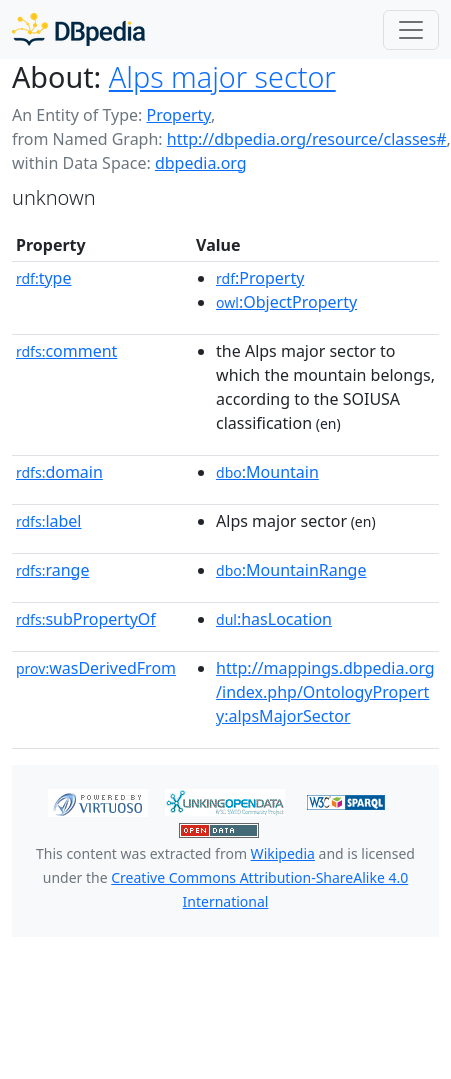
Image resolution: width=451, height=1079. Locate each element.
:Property (260, 278)
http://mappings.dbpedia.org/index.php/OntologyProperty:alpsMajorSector (325, 692)
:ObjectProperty (286, 302)
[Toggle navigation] (411, 30)
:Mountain (267, 472)
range (52, 570)
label (49, 521)
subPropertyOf (86, 619)
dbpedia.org (201, 163)
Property (178, 115)
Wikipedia (283, 853)
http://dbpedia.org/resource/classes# (307, 139)
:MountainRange (291, 570)
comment (66, 351)
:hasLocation (274, 619)
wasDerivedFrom (96, 668)
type (44, 278)
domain (59, 472)
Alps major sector (222, 76)
